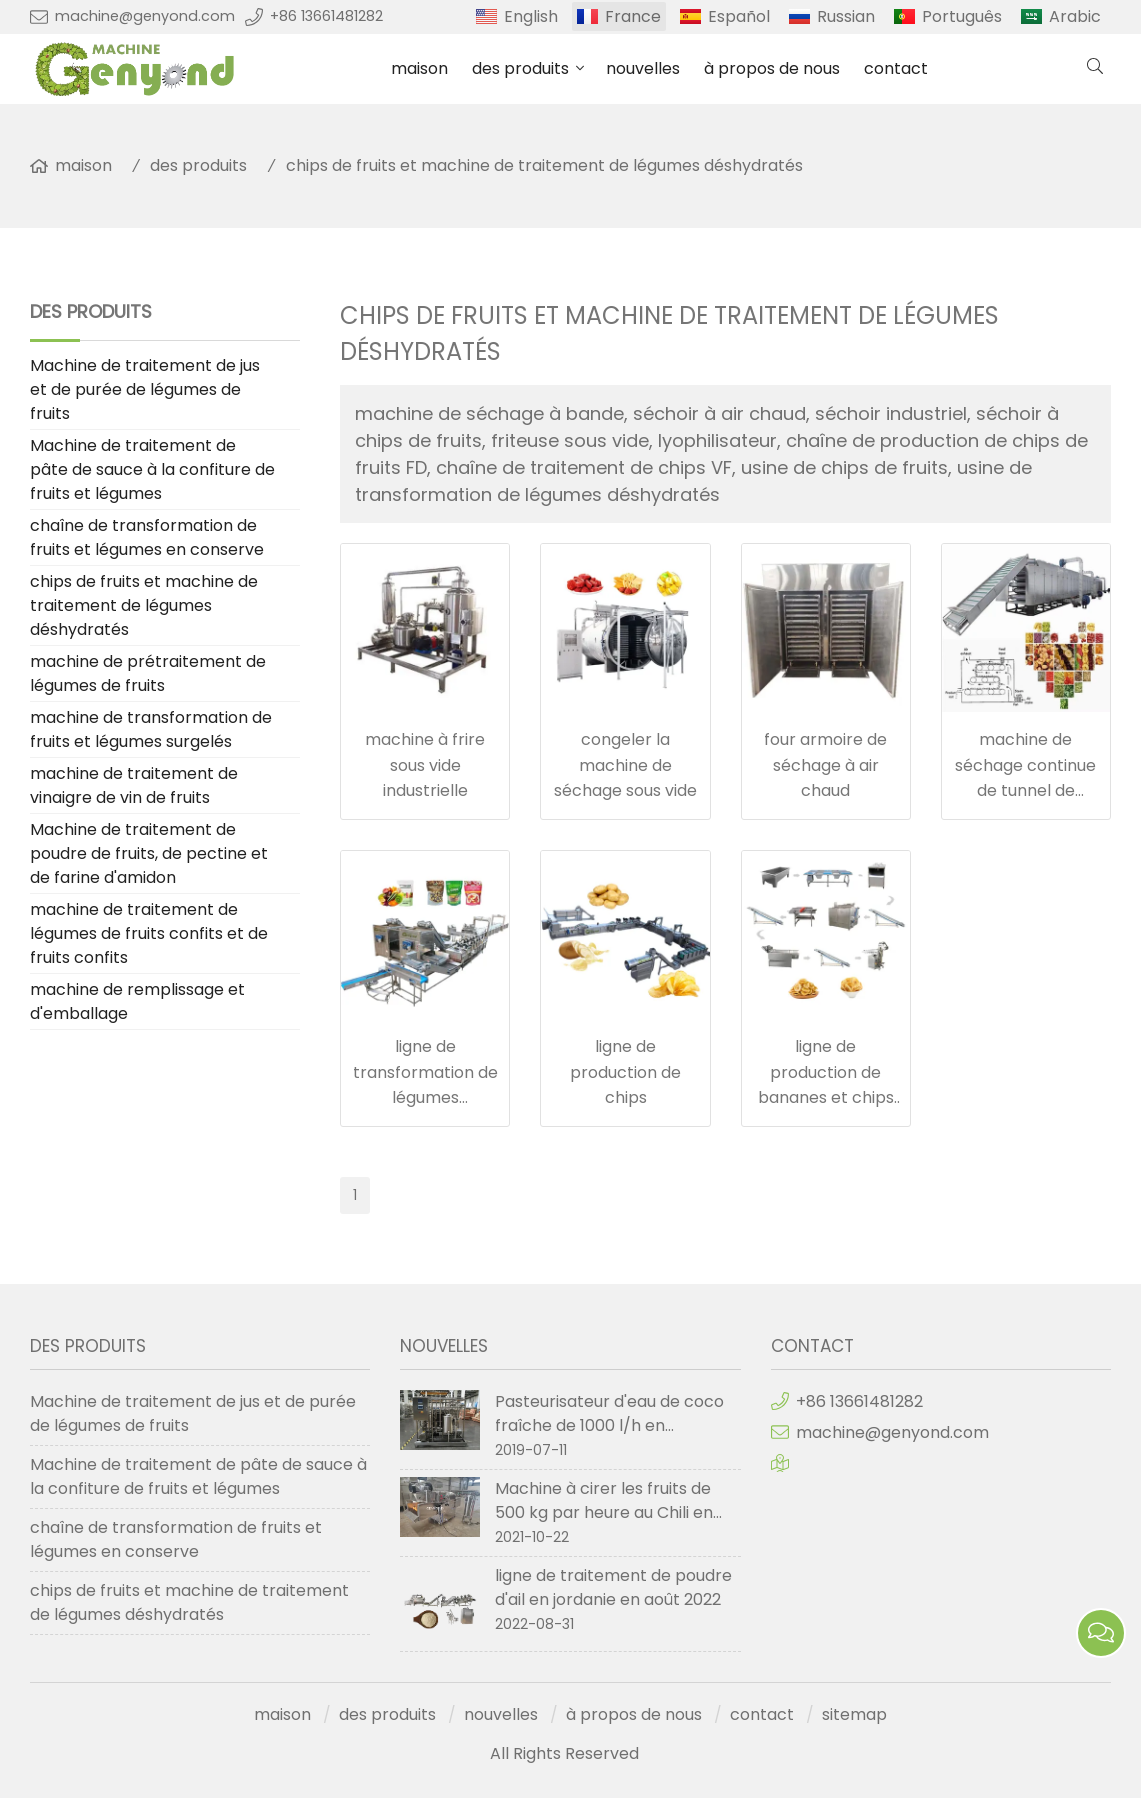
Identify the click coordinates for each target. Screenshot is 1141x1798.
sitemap (854, 1714)
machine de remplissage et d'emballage (137, 1001)
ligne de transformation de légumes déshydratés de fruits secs (425, 1097)
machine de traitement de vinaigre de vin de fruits (134, 785)
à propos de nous (772, 68)
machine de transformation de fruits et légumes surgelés (151, 729)
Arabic (1075, 16)
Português (962, 16)
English (531, 16)
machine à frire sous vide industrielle (425, 765)
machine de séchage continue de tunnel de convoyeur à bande (1025, 790)
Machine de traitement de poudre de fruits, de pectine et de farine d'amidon (149, 853)
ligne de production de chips (625, 1072)
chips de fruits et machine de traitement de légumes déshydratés (544, 165)
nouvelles (643, 68)
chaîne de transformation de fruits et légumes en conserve (147, 537)
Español (739, 16)
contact (896, 68)
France (633, 16)
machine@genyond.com (145, 16)
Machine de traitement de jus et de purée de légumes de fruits (145, 389)
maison (419, 68)
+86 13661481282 (326, 16)
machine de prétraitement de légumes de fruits (148, 673)
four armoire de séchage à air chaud (825, 765)
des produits (520, 68)
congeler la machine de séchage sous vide (625, 765)
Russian (846, 16)
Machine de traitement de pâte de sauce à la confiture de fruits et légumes (152, 469)
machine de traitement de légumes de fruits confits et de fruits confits (149, 933)
